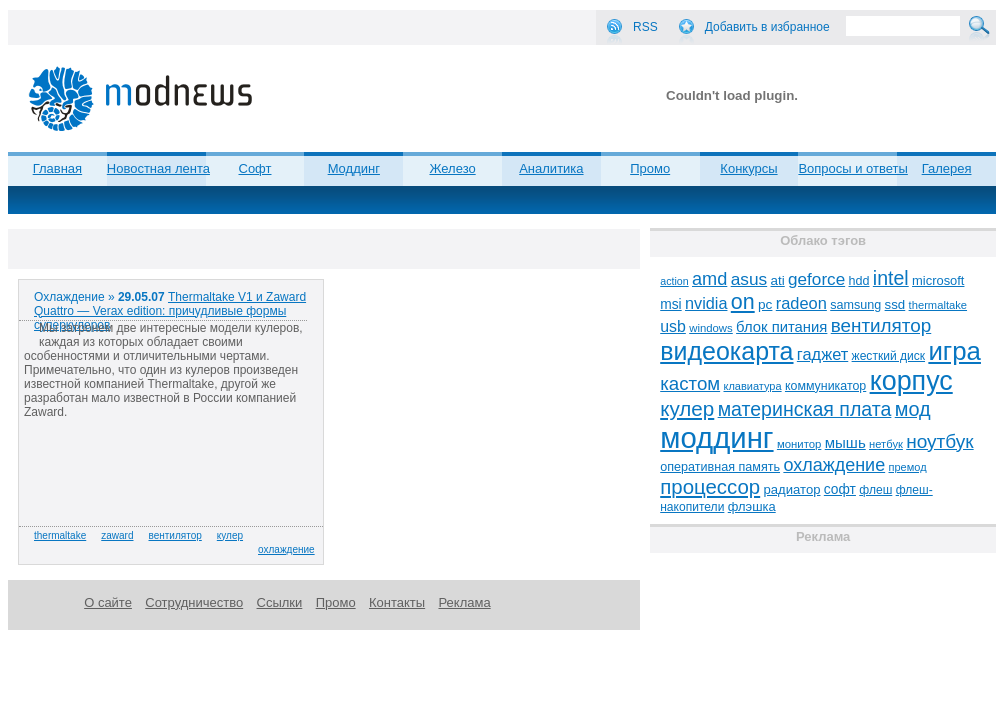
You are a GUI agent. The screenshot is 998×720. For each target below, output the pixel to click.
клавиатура (752, 386)
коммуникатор (825, 386)
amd (709, 279)
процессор (710, 487)
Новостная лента (158, 168)
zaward (117, 535)
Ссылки (280, 602)
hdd (859, 281)
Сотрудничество (194, 602)
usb (673, 326)
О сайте (108, 602)
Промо (650, 168)
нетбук (886, 444)
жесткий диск (888, 356)
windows (711, 328)
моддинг (716, 437)
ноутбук (939, 441)
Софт (255, 168)
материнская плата (805, 409)
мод (913, 409)
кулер (230, 535)
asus (749, 279)
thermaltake (60, 535)
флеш (875, 490)
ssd (895, 304)
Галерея (947, 168)
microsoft (938, 280)
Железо (452, 168)
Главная (57, 168)
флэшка (752, 506)
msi (670, 304)
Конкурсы (748, 168)
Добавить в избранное (767, 27)
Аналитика (551, 168)
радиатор (792, 489)
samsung (855, 305)
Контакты (397, 602)
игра (954, 351)
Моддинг (354, 168)
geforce (816, 279)
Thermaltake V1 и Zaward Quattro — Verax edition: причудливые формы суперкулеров (170, 311)
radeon (801, 303)
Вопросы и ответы (852, 168)
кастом (690, 383)
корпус (911, 381)
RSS (645, 27)
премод (908, 467)
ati (778, 280)
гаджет (822, 354)
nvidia (706, 303)
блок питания (781, 327)
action (674, 281)
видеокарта (726, 351)
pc (765, 304)
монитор (799, 444)
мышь (845, 442)
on (743, 302)
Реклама (464, 602)
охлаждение (286, 549)
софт (840, 489)
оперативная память (720, 467)
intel (891, 278)
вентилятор (175, 535)
